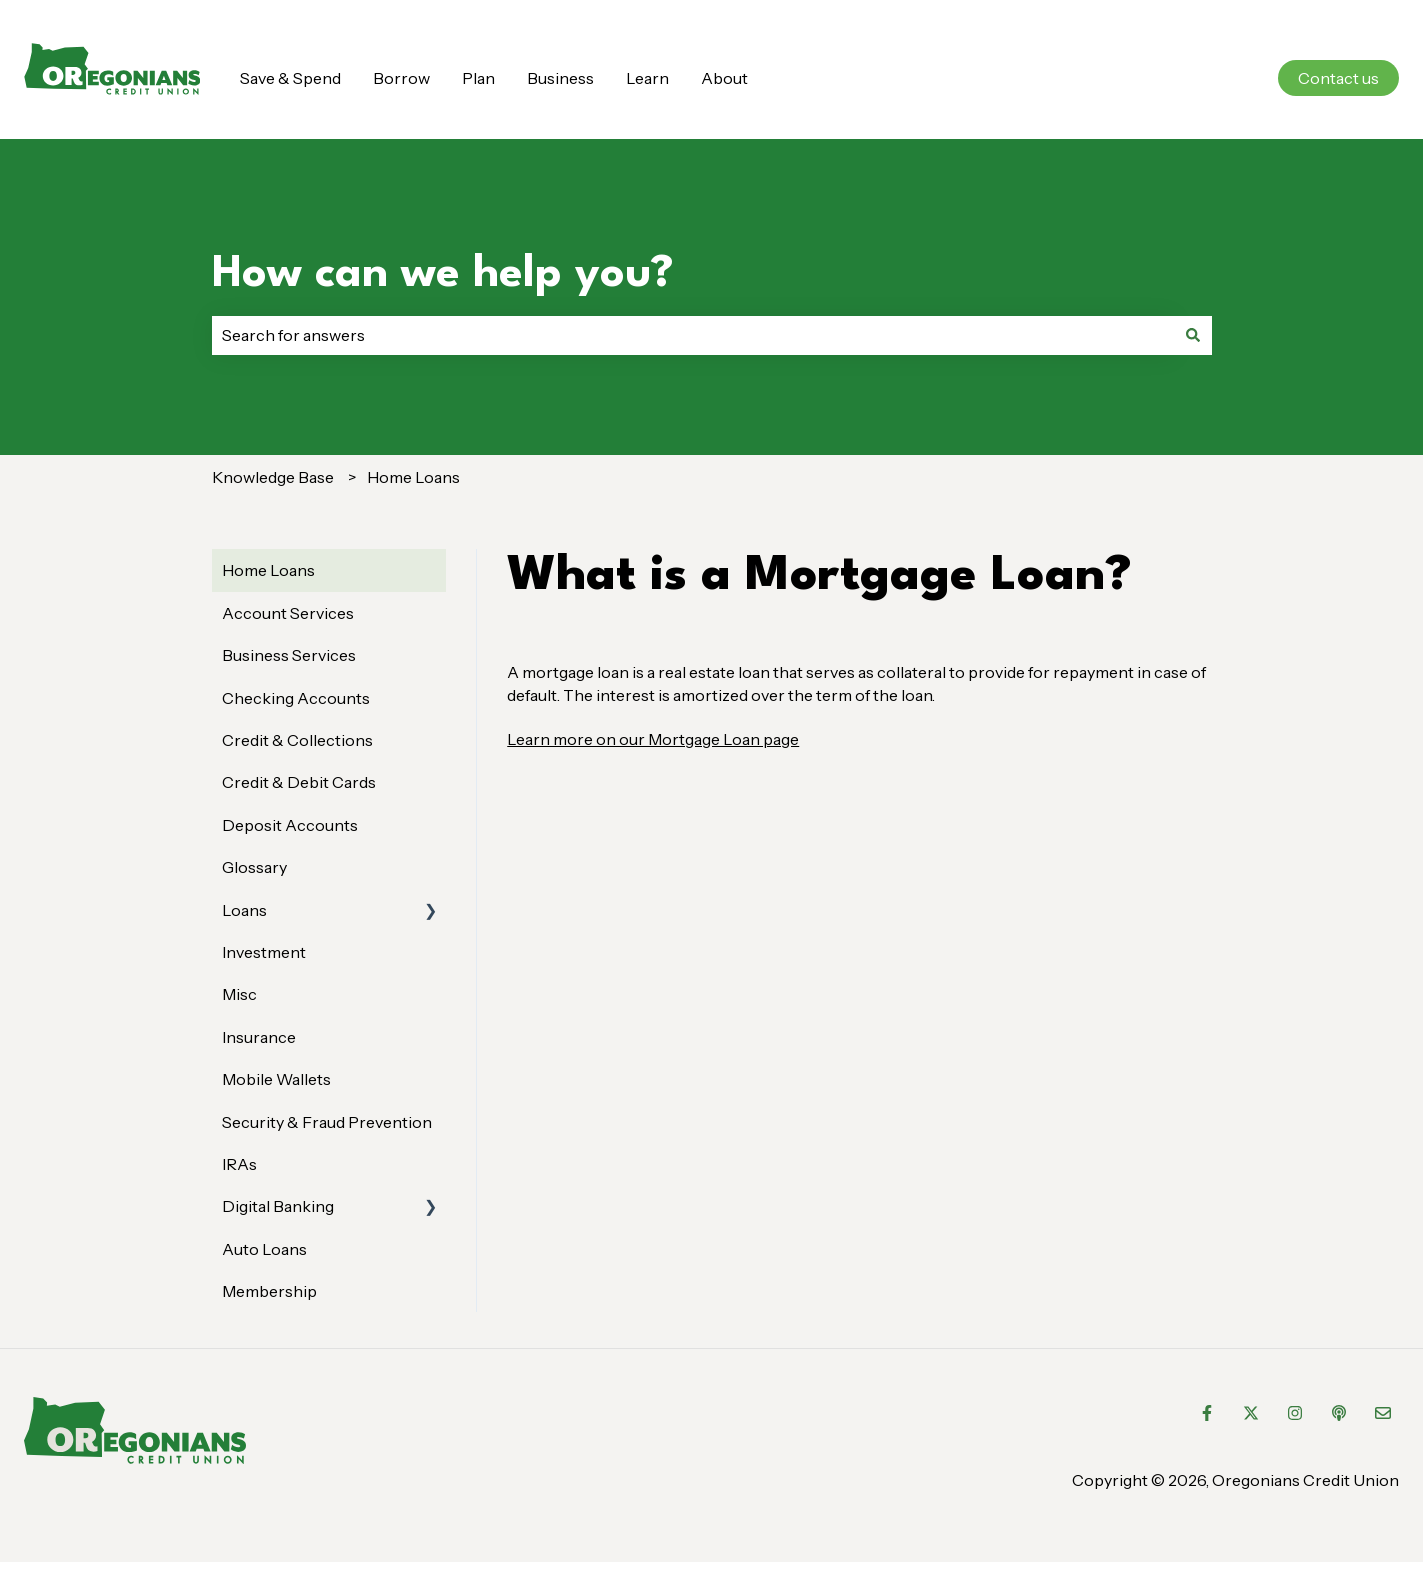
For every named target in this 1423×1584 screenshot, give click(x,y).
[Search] (1193, 335)
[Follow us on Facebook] (1207, 1413)
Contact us (1338, 78)
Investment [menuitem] (264, 952)
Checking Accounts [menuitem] (296, 698)
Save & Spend (290, 78)
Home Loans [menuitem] (268, 570)
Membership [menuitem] (269, 1291)
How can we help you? (443, 274)
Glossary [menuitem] (254, 867)
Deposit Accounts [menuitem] (290, 825)
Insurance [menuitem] (259, 1037)
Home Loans (413, 477)
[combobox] (693, 335)
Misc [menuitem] (239, 994)
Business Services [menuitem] (289, 655)
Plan (478, 78)
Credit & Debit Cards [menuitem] (299, 782)
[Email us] (1383, 1413)
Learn (647, 78)
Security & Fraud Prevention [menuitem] (327, 1122)
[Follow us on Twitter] (1251, 1413)
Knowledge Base (273, 477)
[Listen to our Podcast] (1339, 1413)
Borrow (401, 78)
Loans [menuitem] (244, 910)
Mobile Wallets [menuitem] (276, 1079)
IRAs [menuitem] (239, 1164)
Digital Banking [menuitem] (278, 1206)
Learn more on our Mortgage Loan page (653, 739)
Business (560, 78)
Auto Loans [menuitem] (264, 1249)
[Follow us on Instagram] (1295, 1413)
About (724, 78)
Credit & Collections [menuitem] (297, 740)
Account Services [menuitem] (288, 613)
